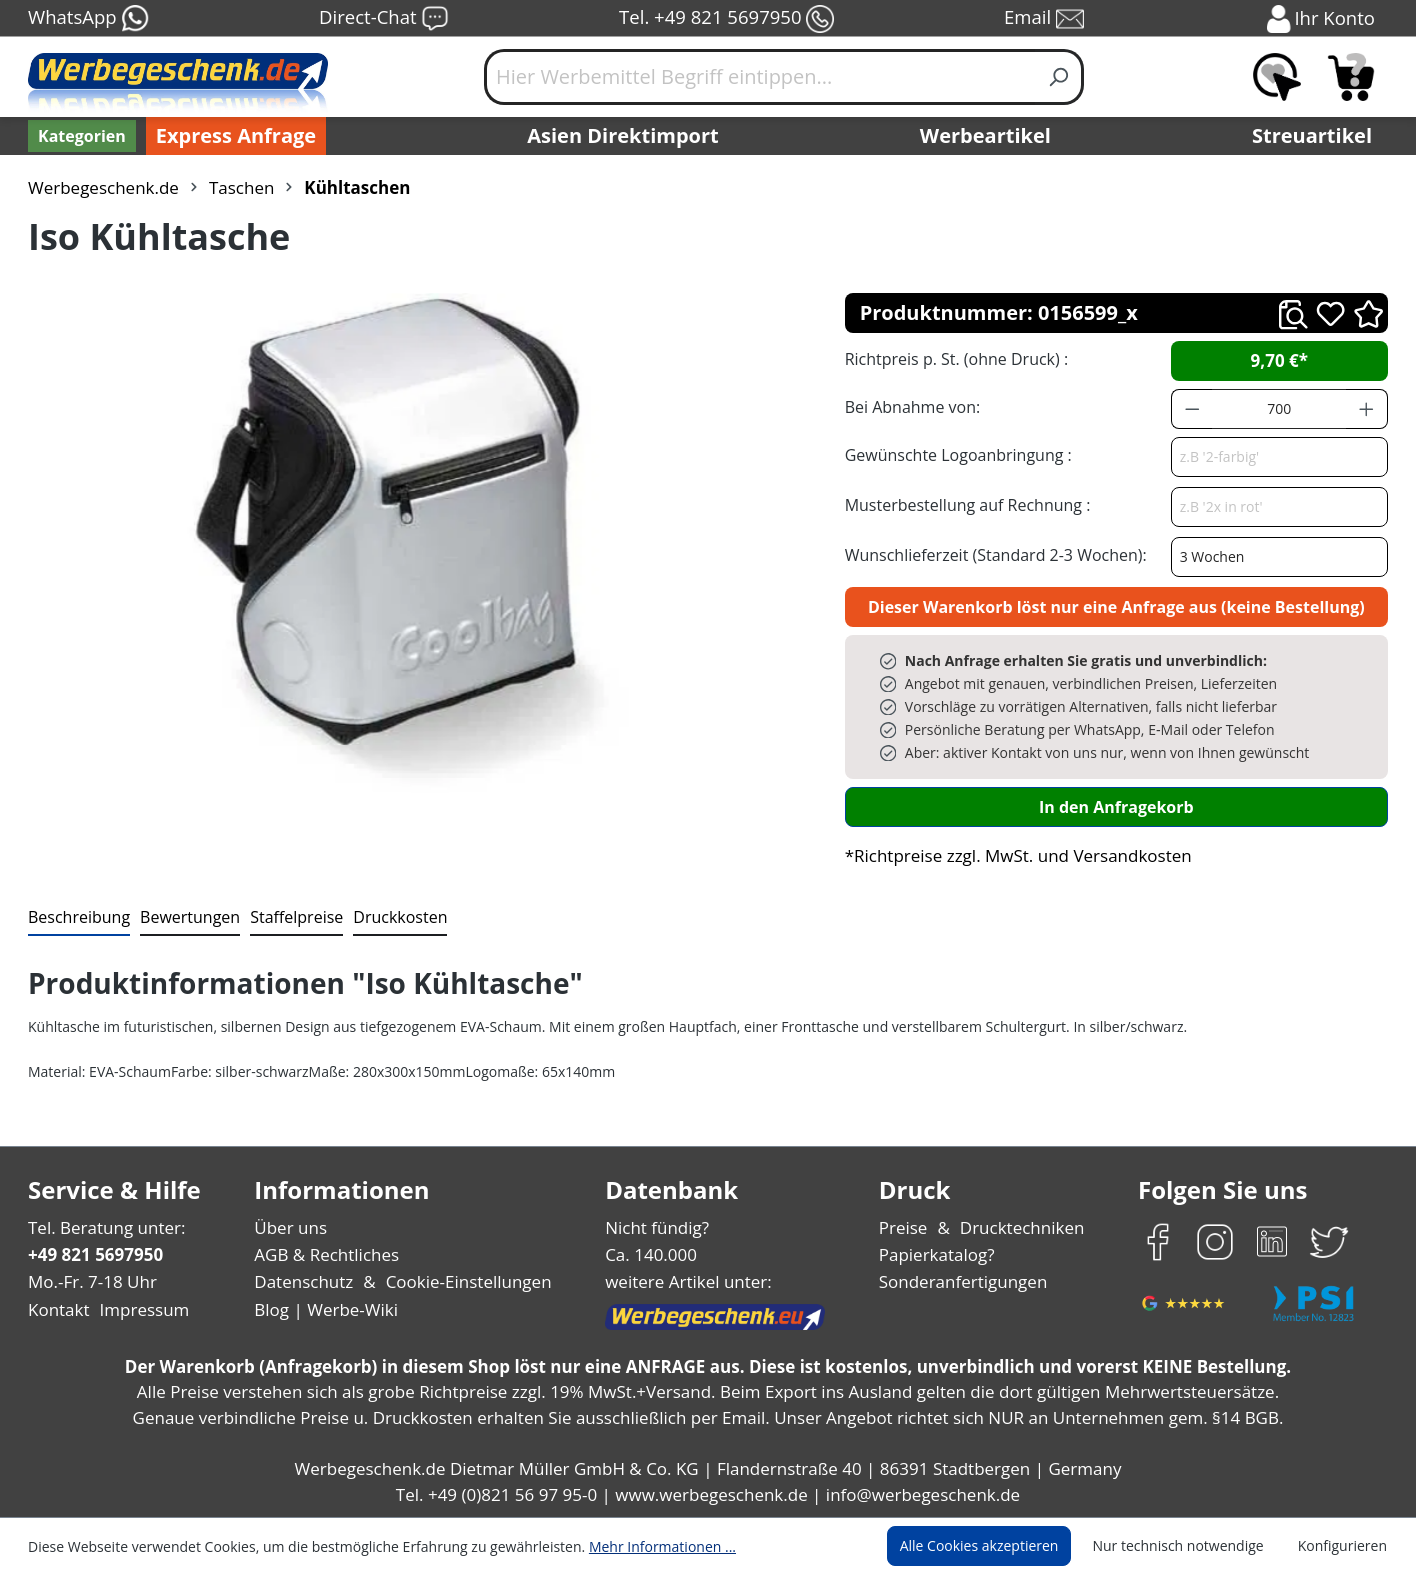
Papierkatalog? (938, 1254)
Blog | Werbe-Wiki (323, 1309)
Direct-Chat (383, 19)
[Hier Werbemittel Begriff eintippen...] (760, 77)
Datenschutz (303, 1281)
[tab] (77, 918)
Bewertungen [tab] (183, 916)
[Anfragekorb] (1351, 77)
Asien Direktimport (623, 136)
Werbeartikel (988, 136)
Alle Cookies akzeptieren (998, 1546)
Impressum (138, 1309)
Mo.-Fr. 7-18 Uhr (90, 1281)
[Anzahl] (1279, 409)
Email (1046, 19)
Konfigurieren (1345, 1546)
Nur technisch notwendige (1189, 1546)
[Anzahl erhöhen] (1367, 409)
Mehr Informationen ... (635, 1546)
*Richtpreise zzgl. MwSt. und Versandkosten (1012, 855)
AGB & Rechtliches (328, 1254)
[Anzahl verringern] (1192, 409)
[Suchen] (1059, 77)
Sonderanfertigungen (961, 1281)
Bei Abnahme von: (910, 406)
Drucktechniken (1019, 1227)
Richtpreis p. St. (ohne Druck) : (954, 358)
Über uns (290, 1227)
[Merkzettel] (1277, 77)
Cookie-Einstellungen (462, 1281)
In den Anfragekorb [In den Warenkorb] (1116, 806)
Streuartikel (1317, 136)
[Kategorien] (80, 136)
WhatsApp (87, 19)
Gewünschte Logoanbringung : (954, 454)
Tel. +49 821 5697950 (726, 19)
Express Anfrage (231, 136)
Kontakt (57, 1309)
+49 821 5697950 (94, 1254)
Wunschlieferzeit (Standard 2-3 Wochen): (991, 554)
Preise (906, 1227)
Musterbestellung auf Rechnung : (962, 504)
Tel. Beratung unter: (102, 1227)
